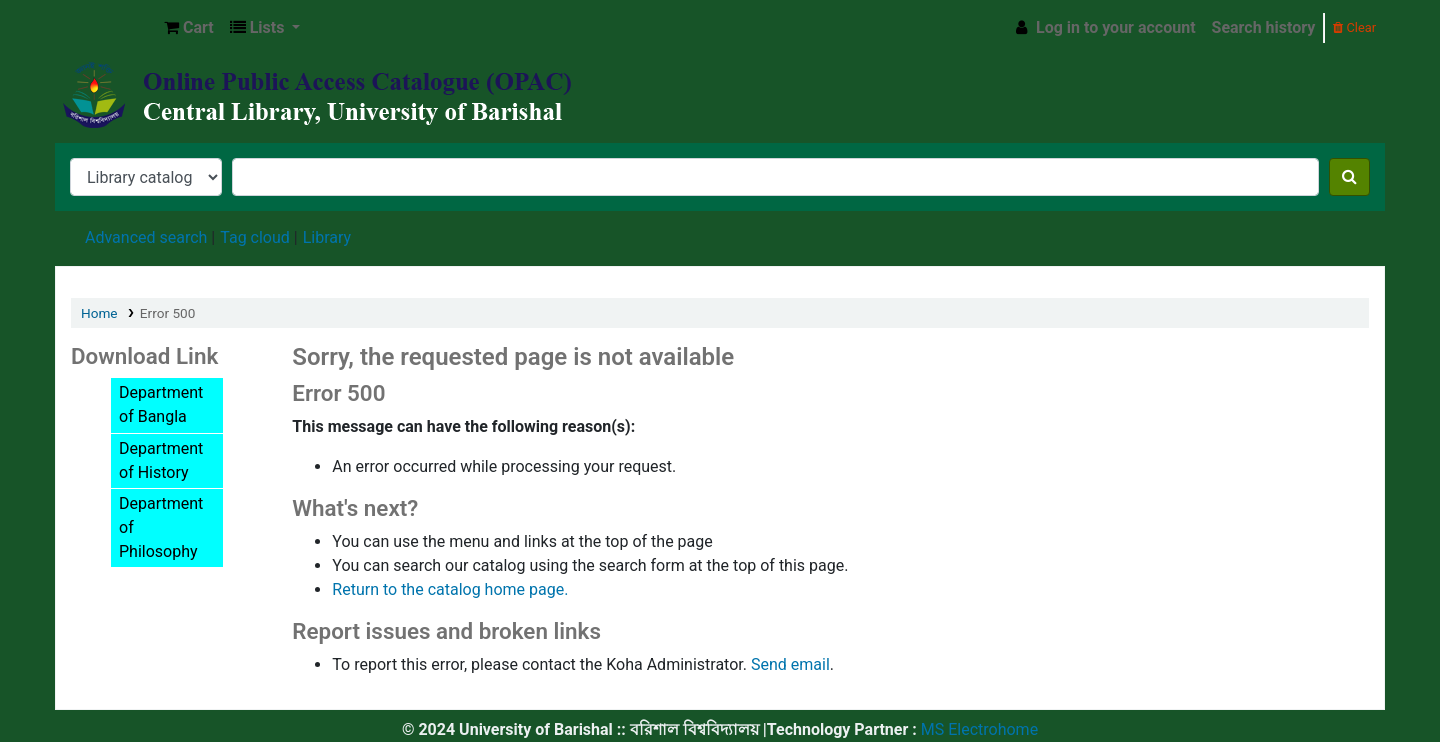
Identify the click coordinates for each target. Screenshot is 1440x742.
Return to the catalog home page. (450, 589)
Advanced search (146, 237)
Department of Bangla (161, 404)
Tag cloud (255, 237)
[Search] (1349, 177)
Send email (790, 664)
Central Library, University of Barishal (106, 28)
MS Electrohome (977, 729)
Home (99, 313)
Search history (1264, 27)
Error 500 (167, 313)
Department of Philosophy (161, 527)
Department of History (161, 460)
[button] (189, 28)
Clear (1354, 27)
